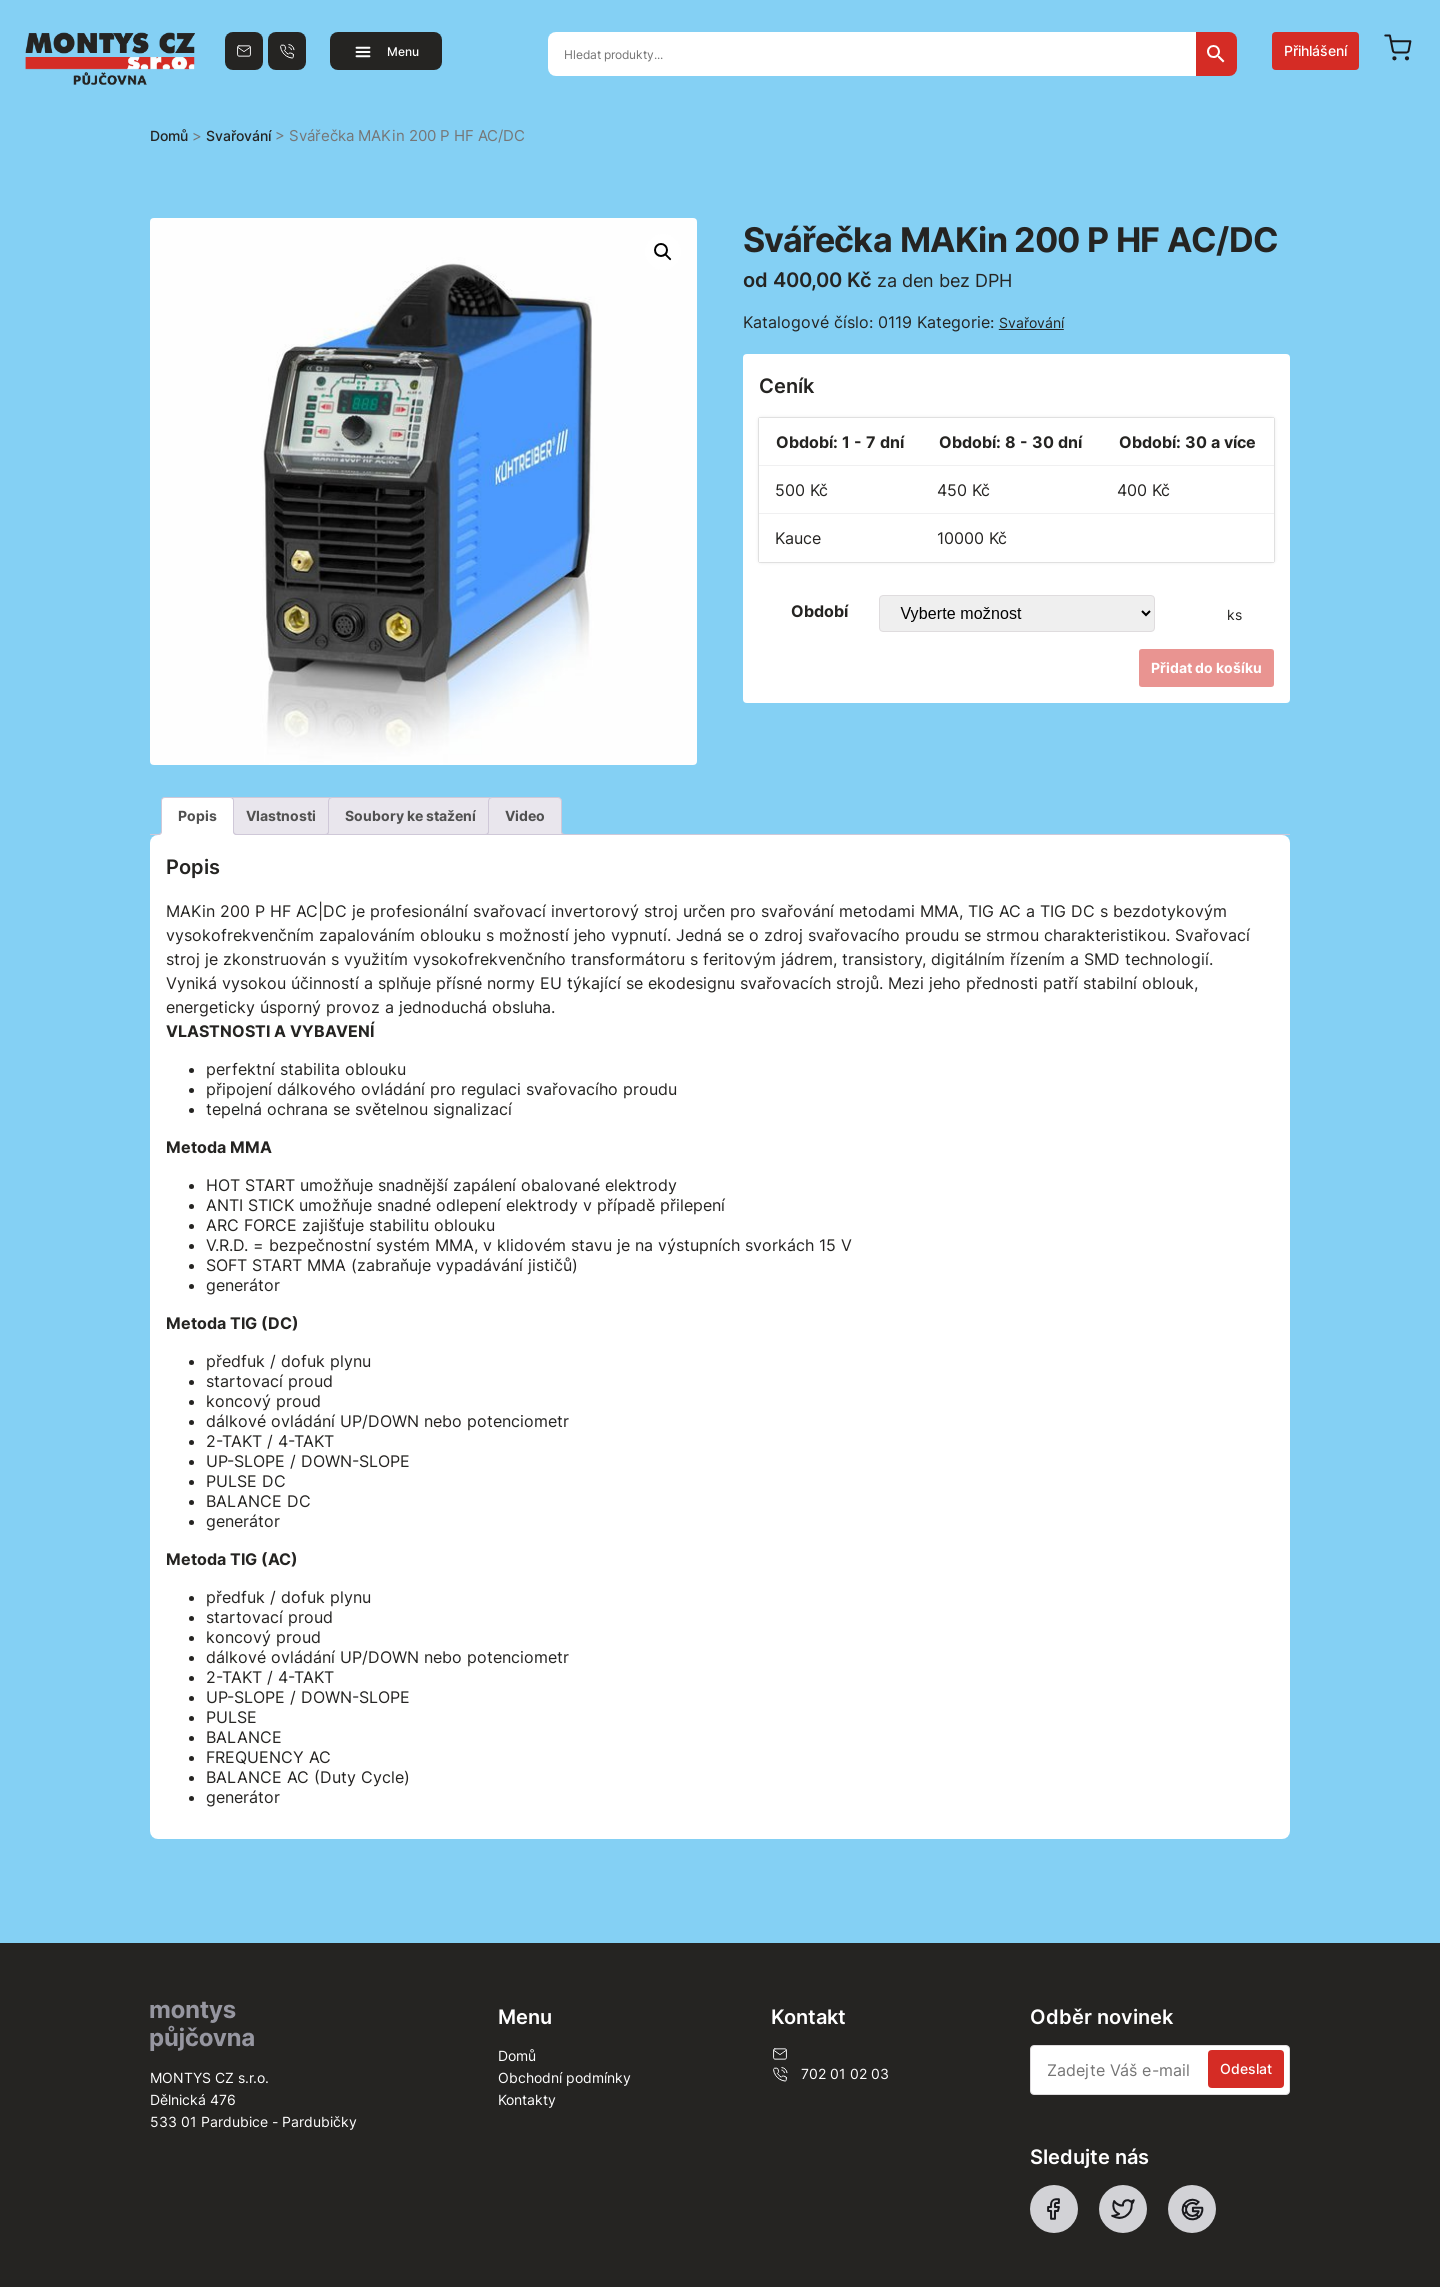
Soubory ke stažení (410, 815)
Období (819, 611)
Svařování (238, 135)
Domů (169, 135)
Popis (197, 815)
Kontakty (527, 2099)
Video (525, 815)
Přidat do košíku (1206, 667)
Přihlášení (1315, 50)
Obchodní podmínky (564, 2077)
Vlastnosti (281, 815)
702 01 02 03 (830, 2074)
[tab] (197, 816)
